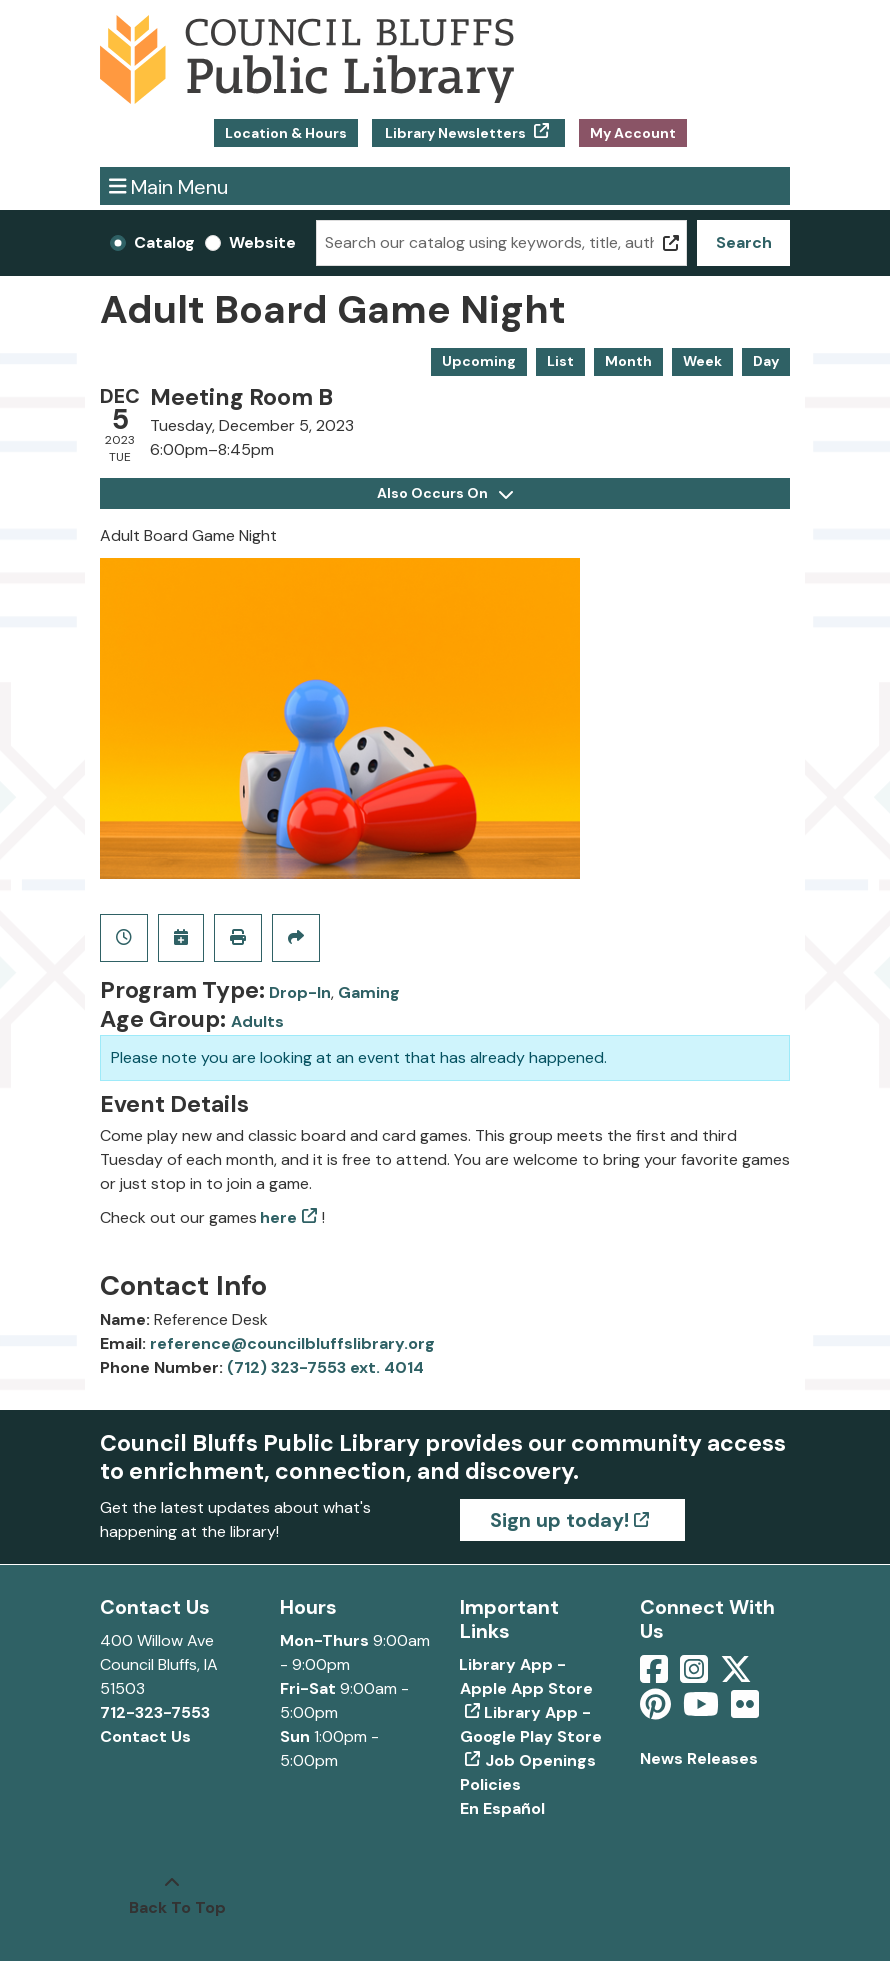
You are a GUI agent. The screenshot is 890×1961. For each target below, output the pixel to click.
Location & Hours (286, 133)
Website (262, 242)
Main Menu (169, 185)
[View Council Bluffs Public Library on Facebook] (656, 1675)
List (560, 361)
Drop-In (300, 992)
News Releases (699, 1758)
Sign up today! (559, 1520)
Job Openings (540, 1760)
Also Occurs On (445, 493)
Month (628, 361)
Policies (490, 1784)
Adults (257, 1021)
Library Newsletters (455, 133)
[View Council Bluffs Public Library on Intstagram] (696, 1675)
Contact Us (145, 1736)
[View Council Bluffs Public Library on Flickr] (745, 1710)
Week (702, 361)
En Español (502, 1808)
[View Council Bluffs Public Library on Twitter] (738, 1675)
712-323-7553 (155, 1712)
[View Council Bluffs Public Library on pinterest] (657, 1710)
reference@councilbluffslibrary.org (292, 1343)
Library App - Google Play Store (531, 1724)
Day (766, 361)
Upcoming (479, 361)
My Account (633, 133)
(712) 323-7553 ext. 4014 (325, 1367)
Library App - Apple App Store (526, 1676)
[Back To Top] (172, 1896)
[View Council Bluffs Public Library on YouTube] (703, 1710)
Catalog (164, 242)
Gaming (369, 992)
